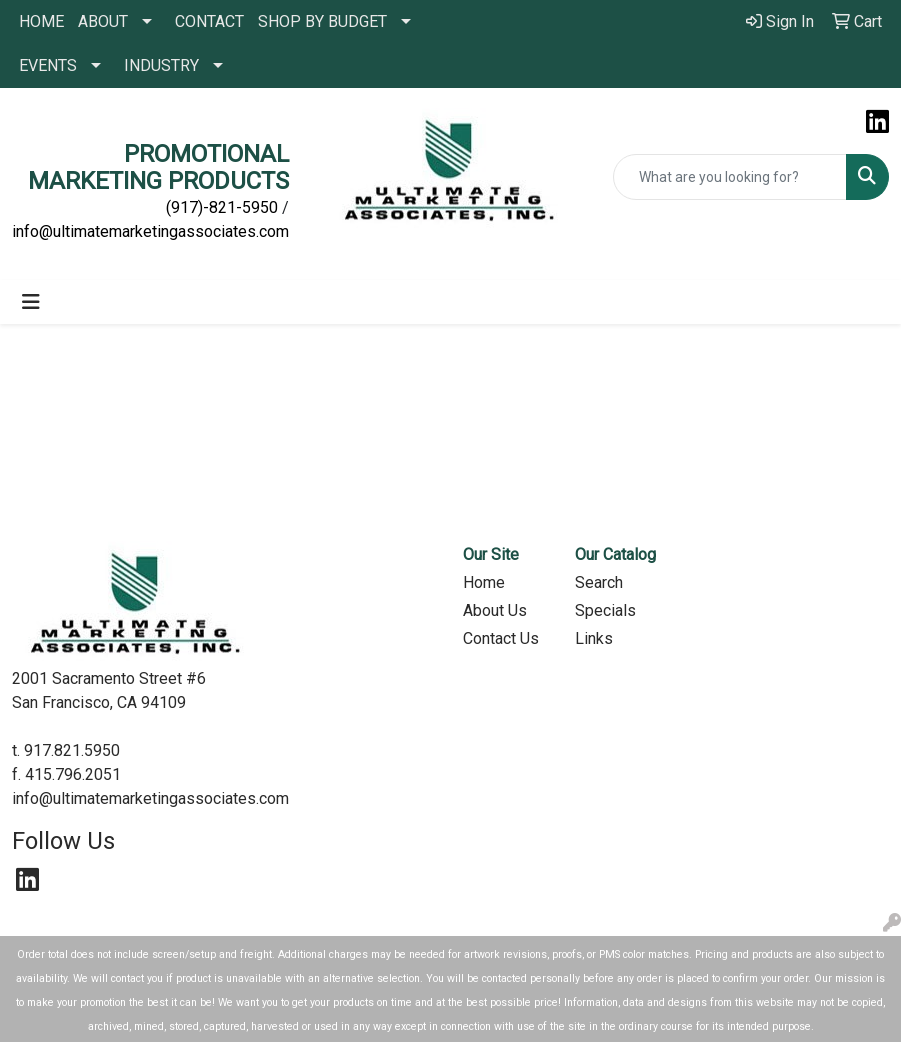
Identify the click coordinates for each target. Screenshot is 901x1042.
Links (594, 638)
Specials (605, 610)
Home (484, 582)
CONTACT (209, 21)
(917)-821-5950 (222, 207)
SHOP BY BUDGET (322, 21)
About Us (495, 610)
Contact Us (501, 638)
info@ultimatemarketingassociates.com (150, 231)
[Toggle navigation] (31, 302)
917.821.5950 (72, 750)
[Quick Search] (730, 177)
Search (599, 582)
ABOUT (103, 21)
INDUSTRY (161, 65)
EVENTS (48, 65)
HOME (41, 21)
